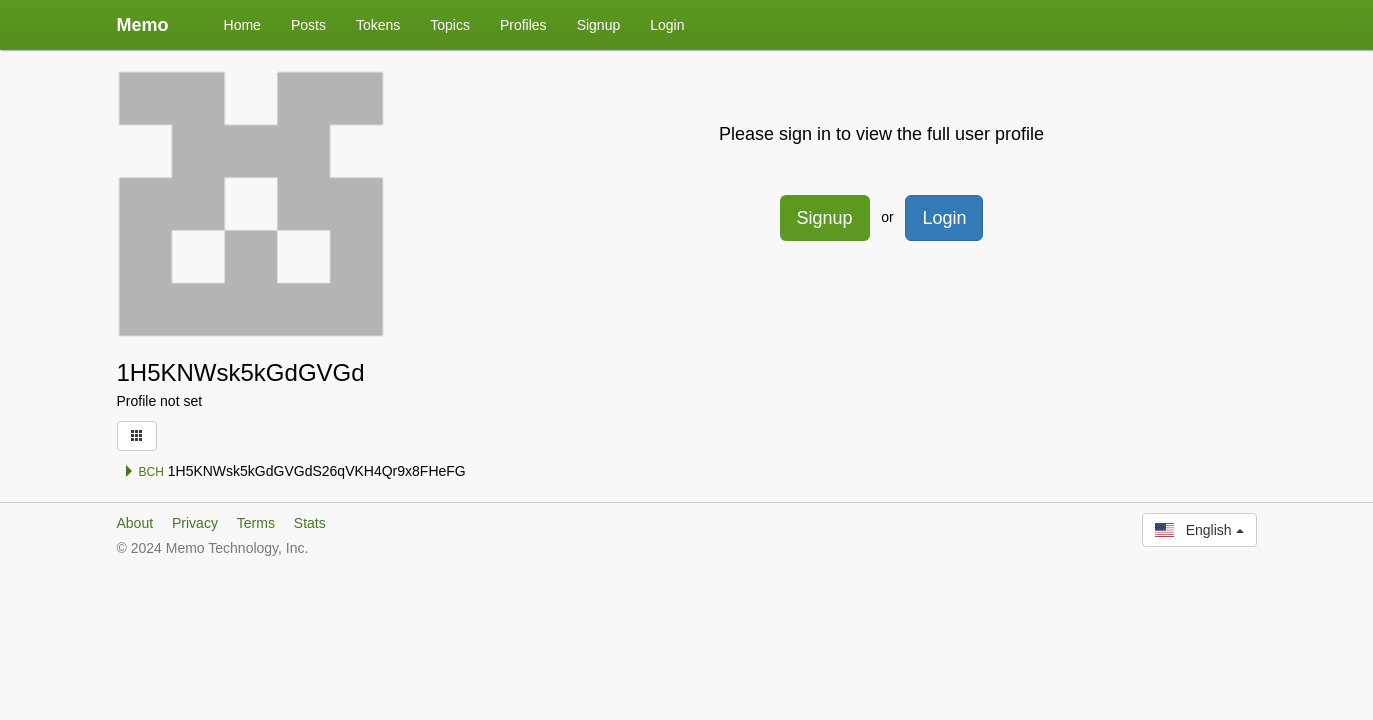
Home (242, 25)
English (1199, 530)
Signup (599, 25)
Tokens (378, 25)
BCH (143, 472)
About (135, 523)
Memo (143, 25)
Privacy (195, 523)
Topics (450, 25)
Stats (310, 523)
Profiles (523, 25)
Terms (256, 523)
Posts (308, 25)
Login (667, 25)
